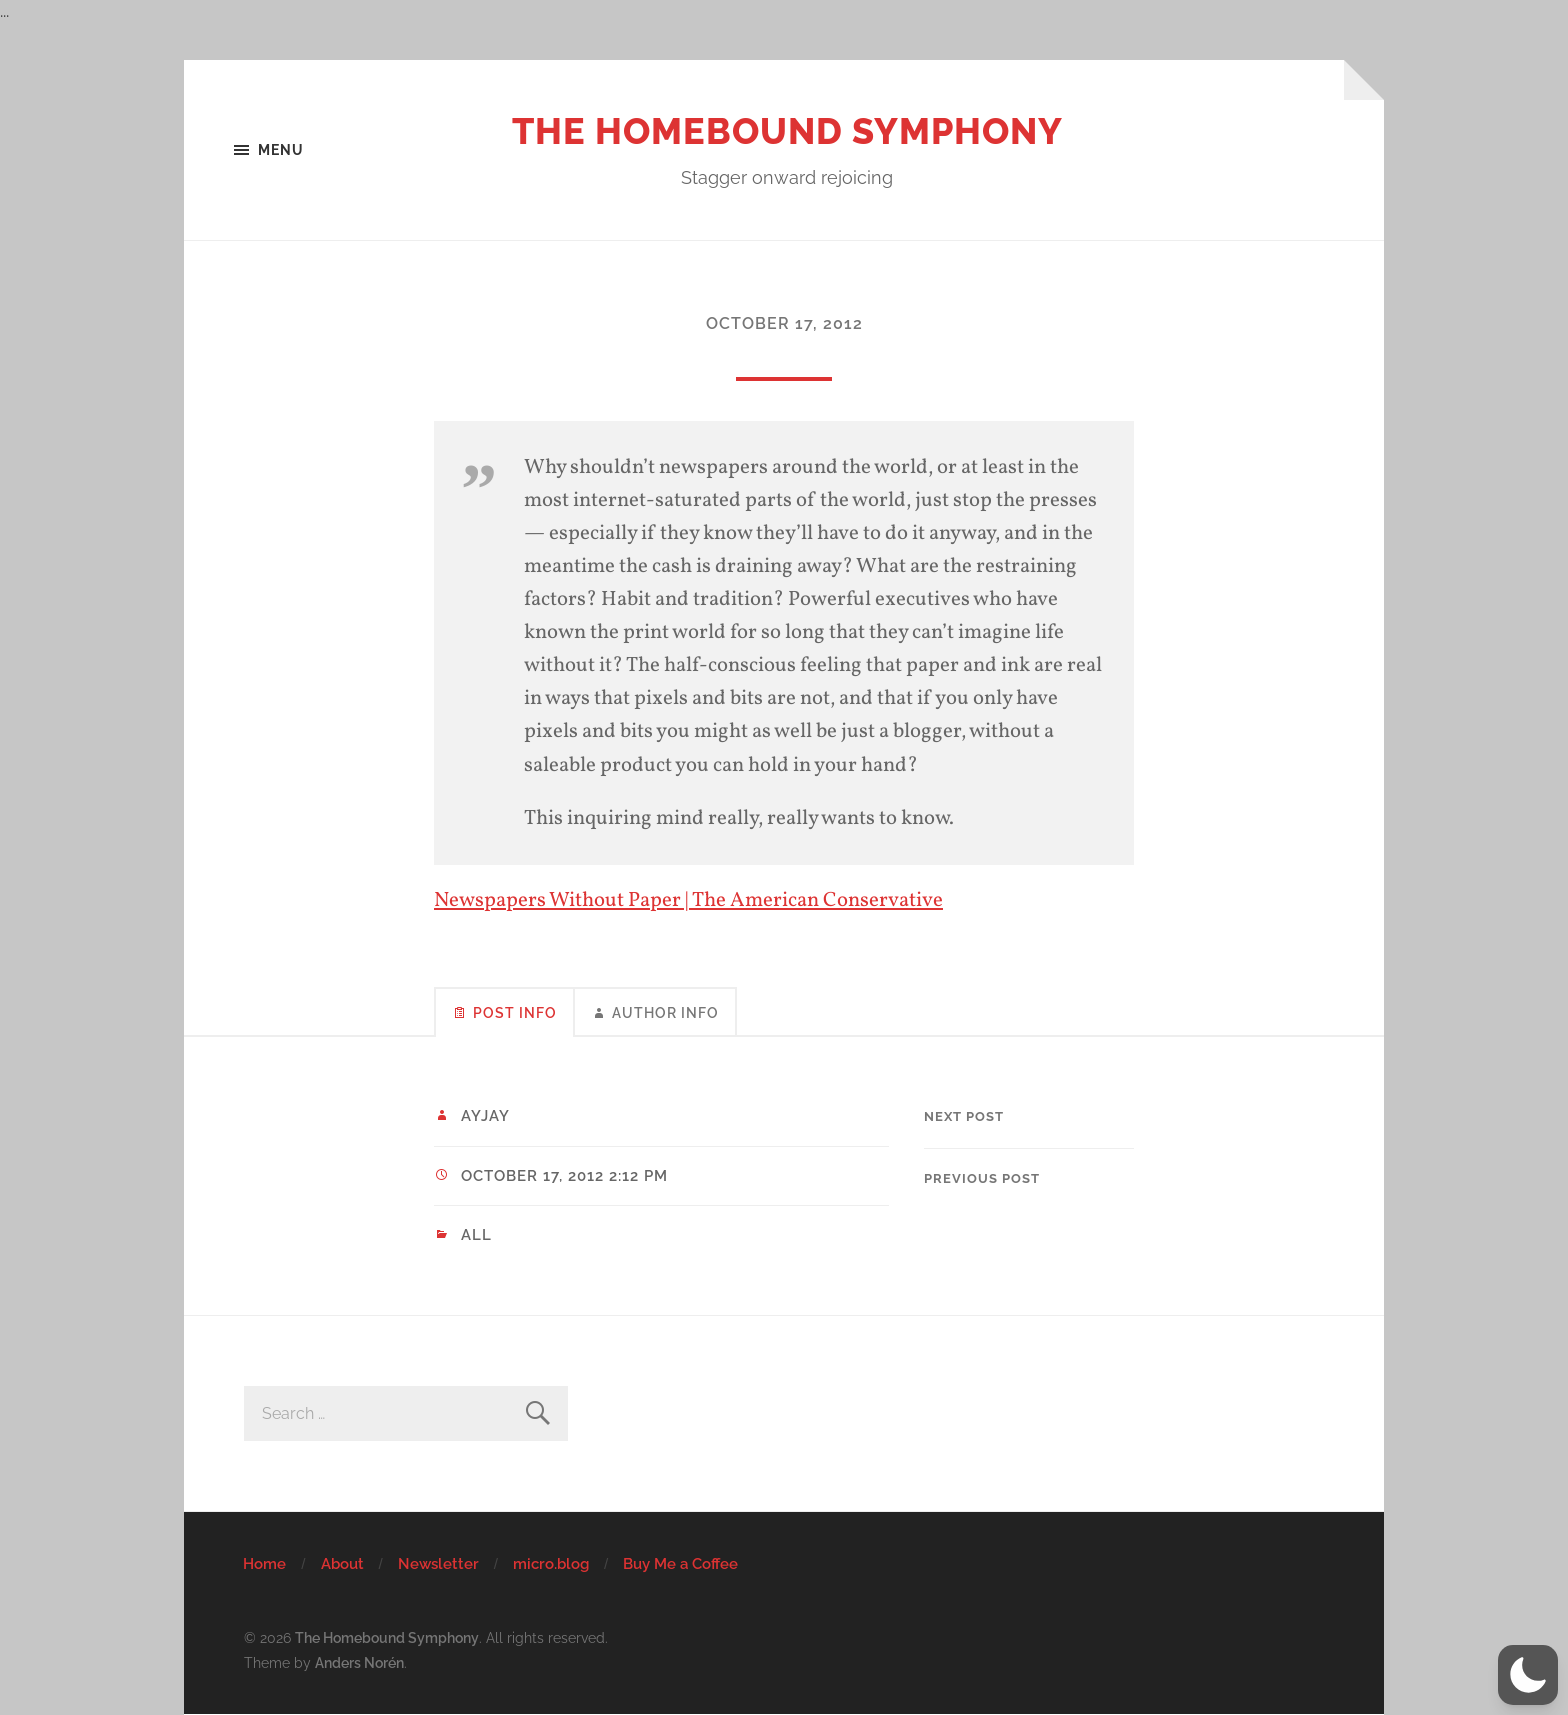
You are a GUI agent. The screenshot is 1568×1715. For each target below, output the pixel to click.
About (342, 1564)
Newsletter (438, 1564)
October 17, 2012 (784, 323)
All (476, 1235)
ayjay (485, 1116)
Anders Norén (359, 1662)
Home (264, 1564)
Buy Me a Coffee (680, 1564)
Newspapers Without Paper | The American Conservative (688, 900)
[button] (1528, 1675)
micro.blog (551, 1564)
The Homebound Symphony (787, 131)
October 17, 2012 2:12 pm (564, 1176)
